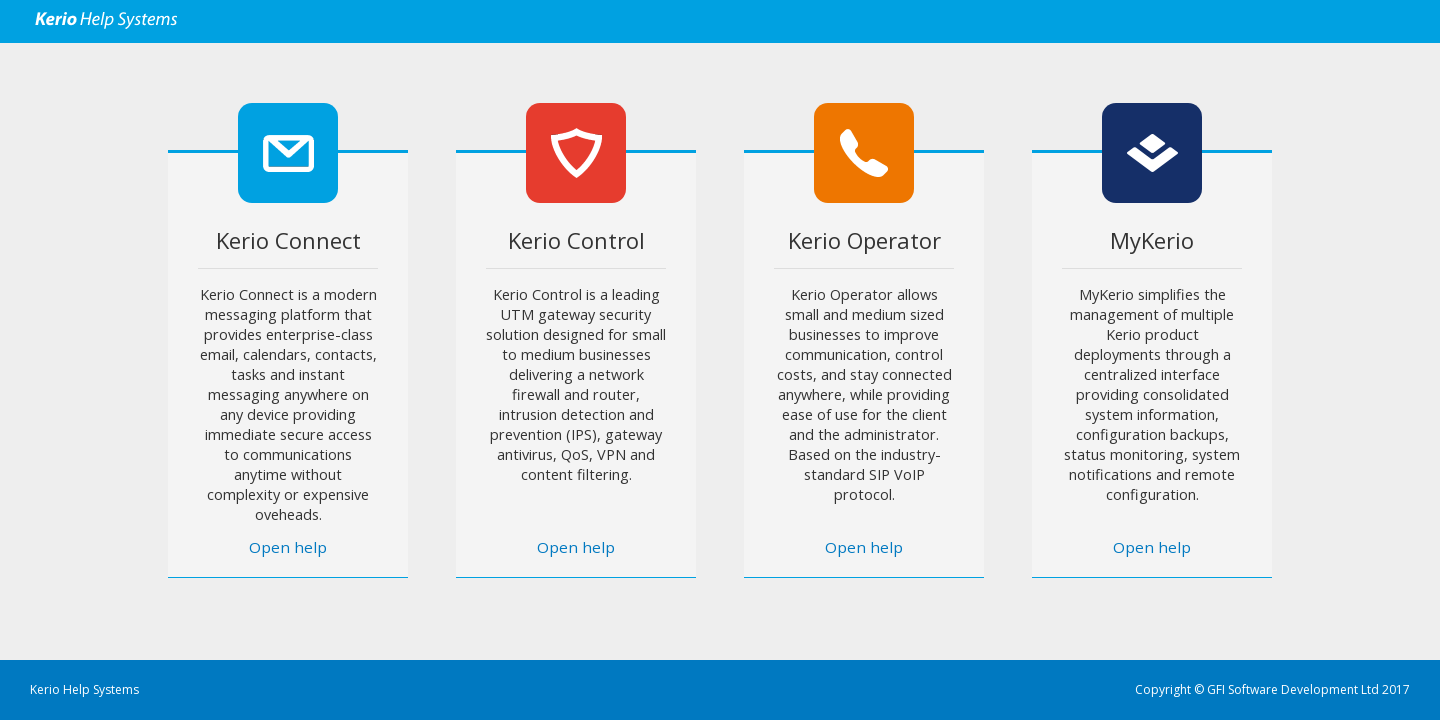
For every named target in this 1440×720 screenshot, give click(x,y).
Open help (288, 547)
